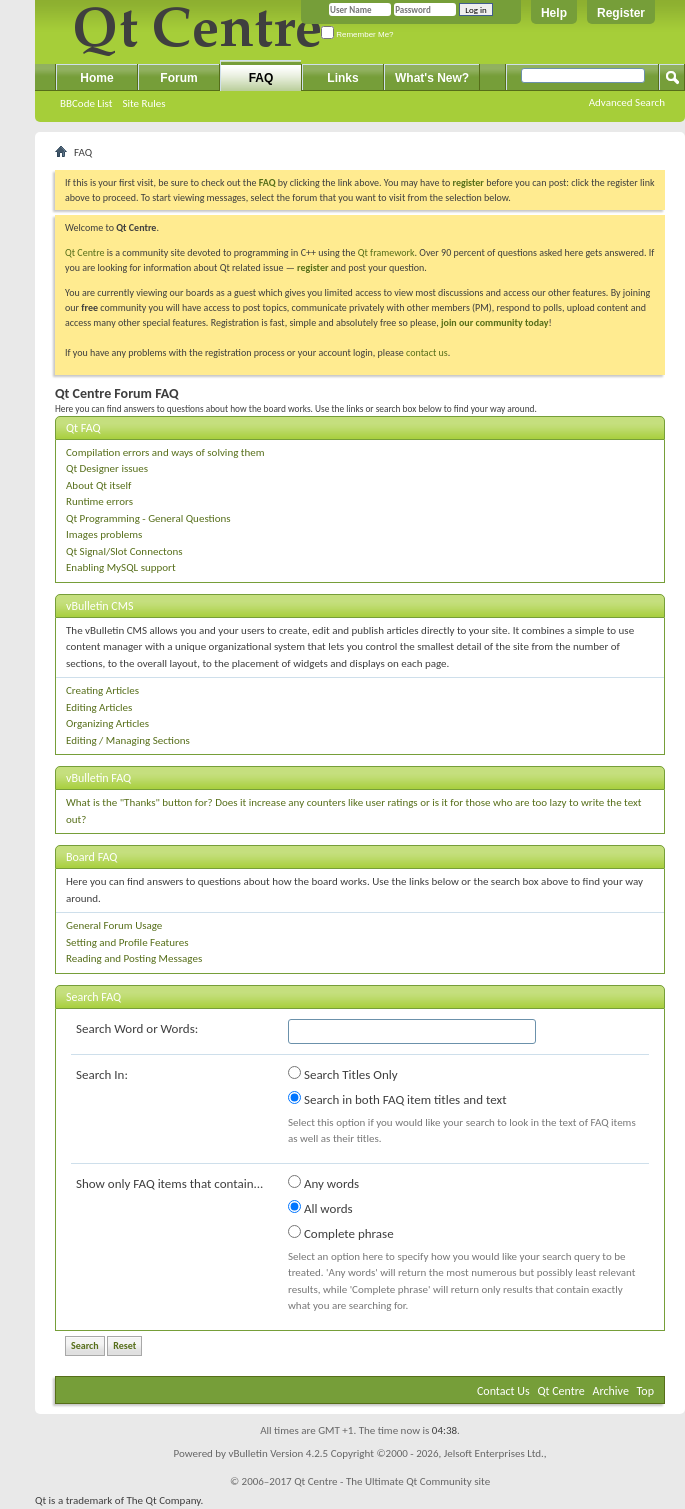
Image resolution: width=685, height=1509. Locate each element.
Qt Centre (85, 252)
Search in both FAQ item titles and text (397, 1099)
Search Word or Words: (137, 1028)
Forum (178, 78)
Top (645, 1391)
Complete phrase (341, 1233)
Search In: (102, 1074)
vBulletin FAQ (98, 778)
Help (554, 13)
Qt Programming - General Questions (148, 518)
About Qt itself (98, 485)
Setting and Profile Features (127, 942)
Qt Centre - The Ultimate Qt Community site (392, 1481)
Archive (611, 1391)
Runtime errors (99, 501)
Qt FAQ (83, 428)
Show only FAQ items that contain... (169, 1183)
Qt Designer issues (107, 468)
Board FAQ (91, 857)
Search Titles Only (343, 1074)
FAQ (261, 78)
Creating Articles (102, 690)
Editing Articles (99, 707)
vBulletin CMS (100, 606)
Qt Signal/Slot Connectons (124, 551)
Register (621, 13)
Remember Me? (357, 34)
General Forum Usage (114, 925)
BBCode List (86, 103)
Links (342, 78)
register (312, 267)
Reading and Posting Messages (134, 958)
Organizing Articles (107, 723)
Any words (323, 1183)
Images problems (104, 534)
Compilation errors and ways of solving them (165, 452)
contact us (427, 352)
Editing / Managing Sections (128, 740)
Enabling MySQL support (121, 567)
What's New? (432, 78)
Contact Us (503, 1391)
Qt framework (386, 252)
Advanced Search (627, 102)
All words (320, 1208)
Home (96, 78)
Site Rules (143, 103)
